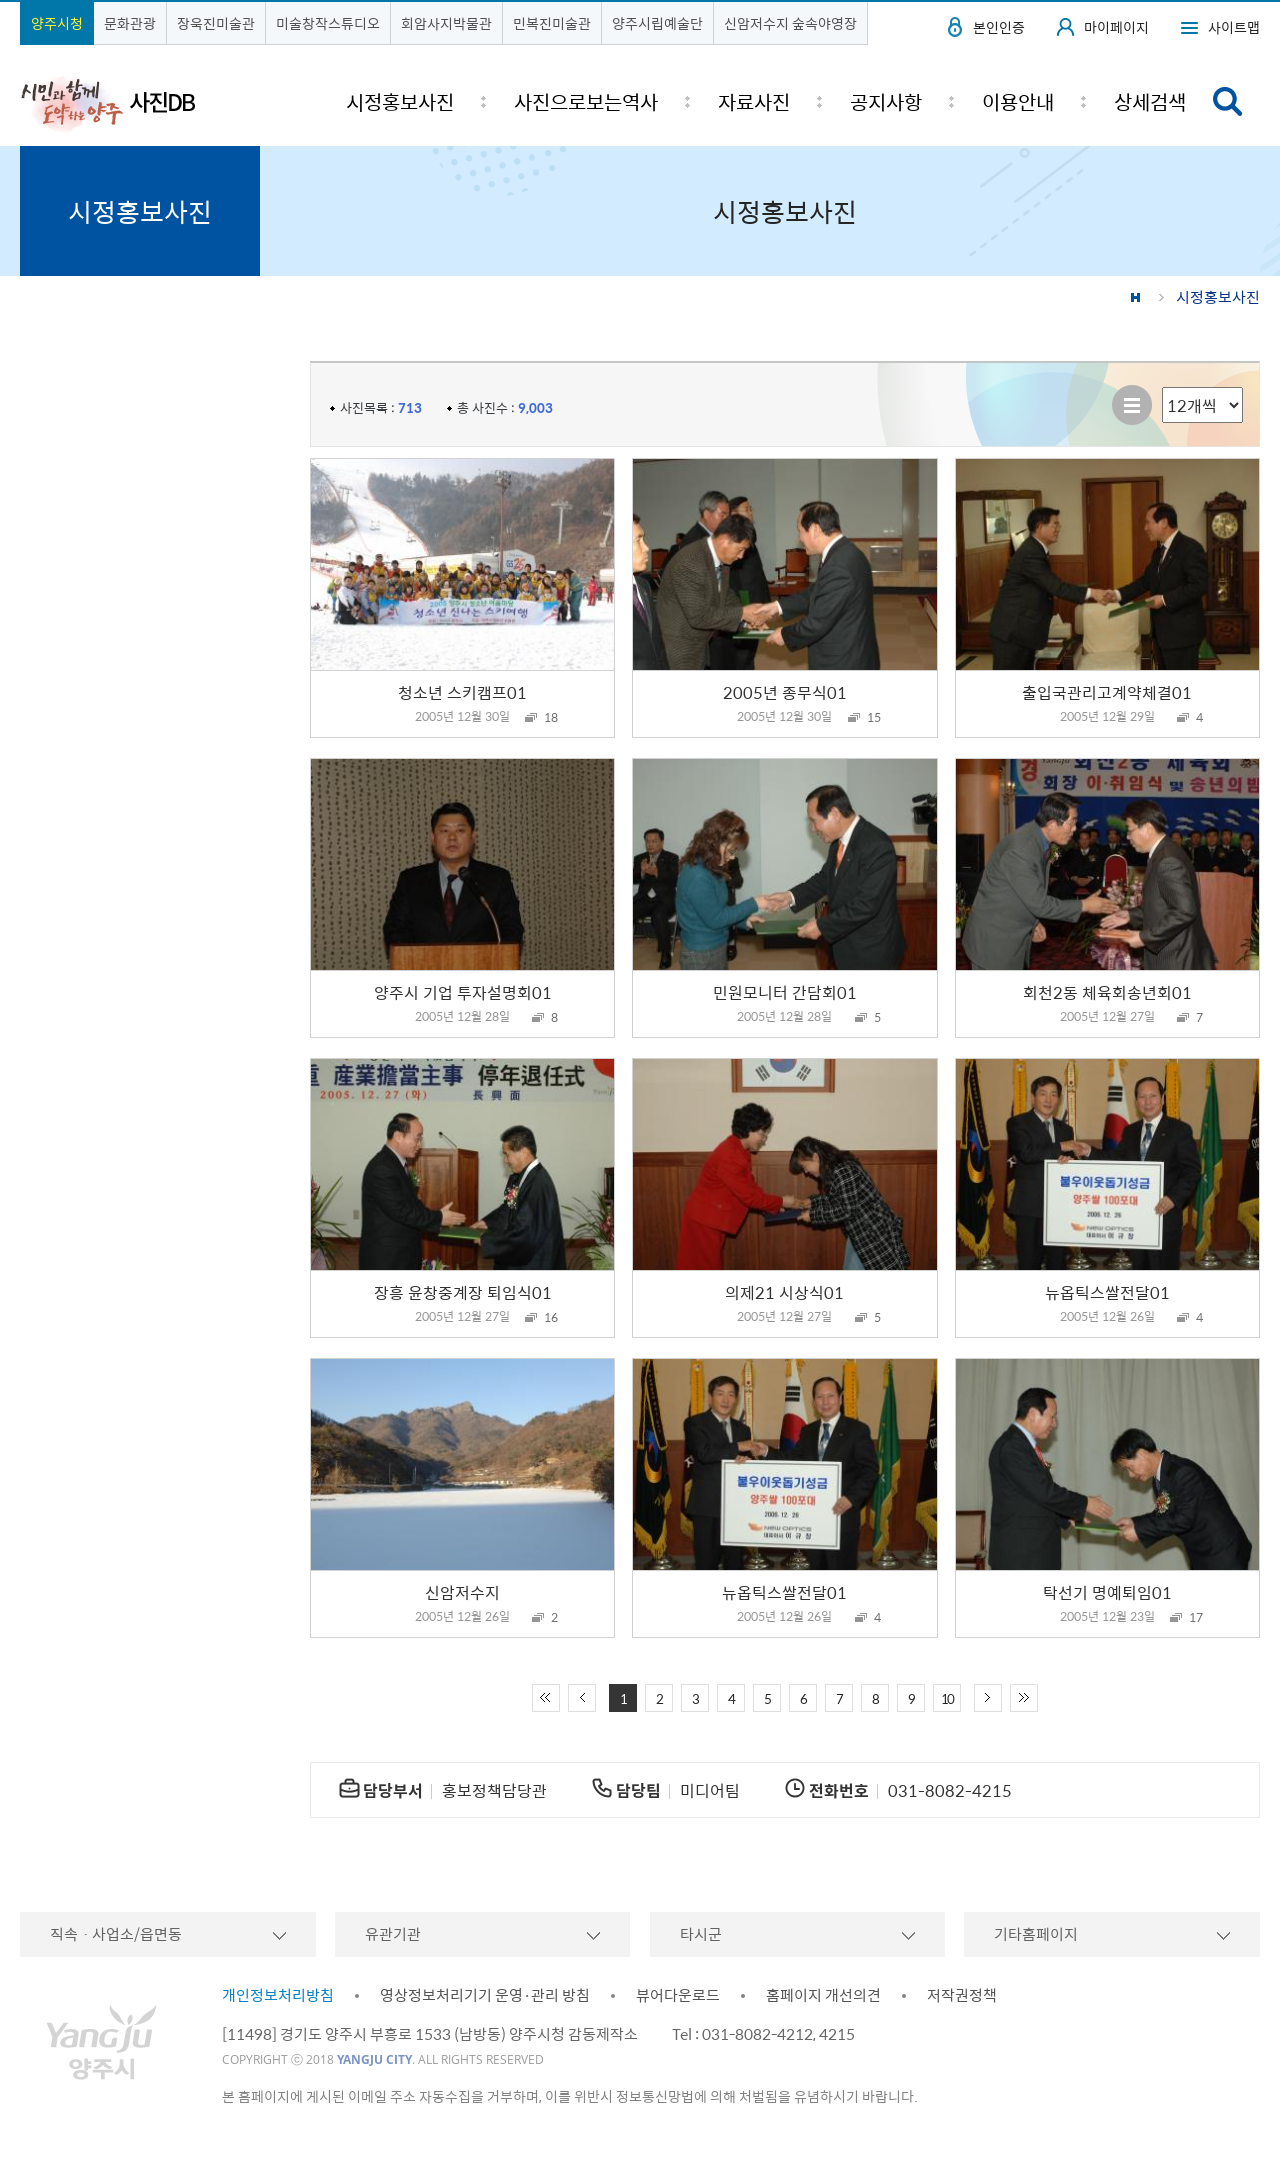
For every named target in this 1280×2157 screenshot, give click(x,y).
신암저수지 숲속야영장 (790, 23)
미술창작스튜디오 (328, 23)
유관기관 (393, 1934)
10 (947, 1698)
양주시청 (57, 23)
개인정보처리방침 (278, 1995)
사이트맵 (1234, 27)
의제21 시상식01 (784, 1292)
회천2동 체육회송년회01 (1107, 992)
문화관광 (130, 23)
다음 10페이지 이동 (988, 1698)
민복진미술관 (552, 23)
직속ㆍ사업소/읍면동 (116, 1934)
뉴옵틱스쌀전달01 (1107, 1292)
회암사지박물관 (446, 23)
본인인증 (999, 27)
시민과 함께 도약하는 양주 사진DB (108, 103)
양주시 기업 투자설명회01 (463, 992)
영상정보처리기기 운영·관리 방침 (485, 1995)
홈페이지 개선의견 (823, 1995)
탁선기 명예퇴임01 (1107, 1592)
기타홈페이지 (1036, 1934)
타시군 (701, 1934)
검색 (1228, 101)
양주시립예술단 (657, 23)
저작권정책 (962, 1995)
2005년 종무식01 (785, 692)
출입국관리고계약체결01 (1107, 692)
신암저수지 (462, 1592)
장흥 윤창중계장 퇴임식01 (463, 1292)
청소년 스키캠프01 (462, 692)
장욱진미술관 (216, 23)
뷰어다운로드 (678, 1995)
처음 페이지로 (546, 1698)
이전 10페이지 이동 (582, 1698)
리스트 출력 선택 (1162, 387)
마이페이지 (1116, 27)
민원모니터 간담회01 (785, 992)
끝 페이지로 (1024, 1698)
